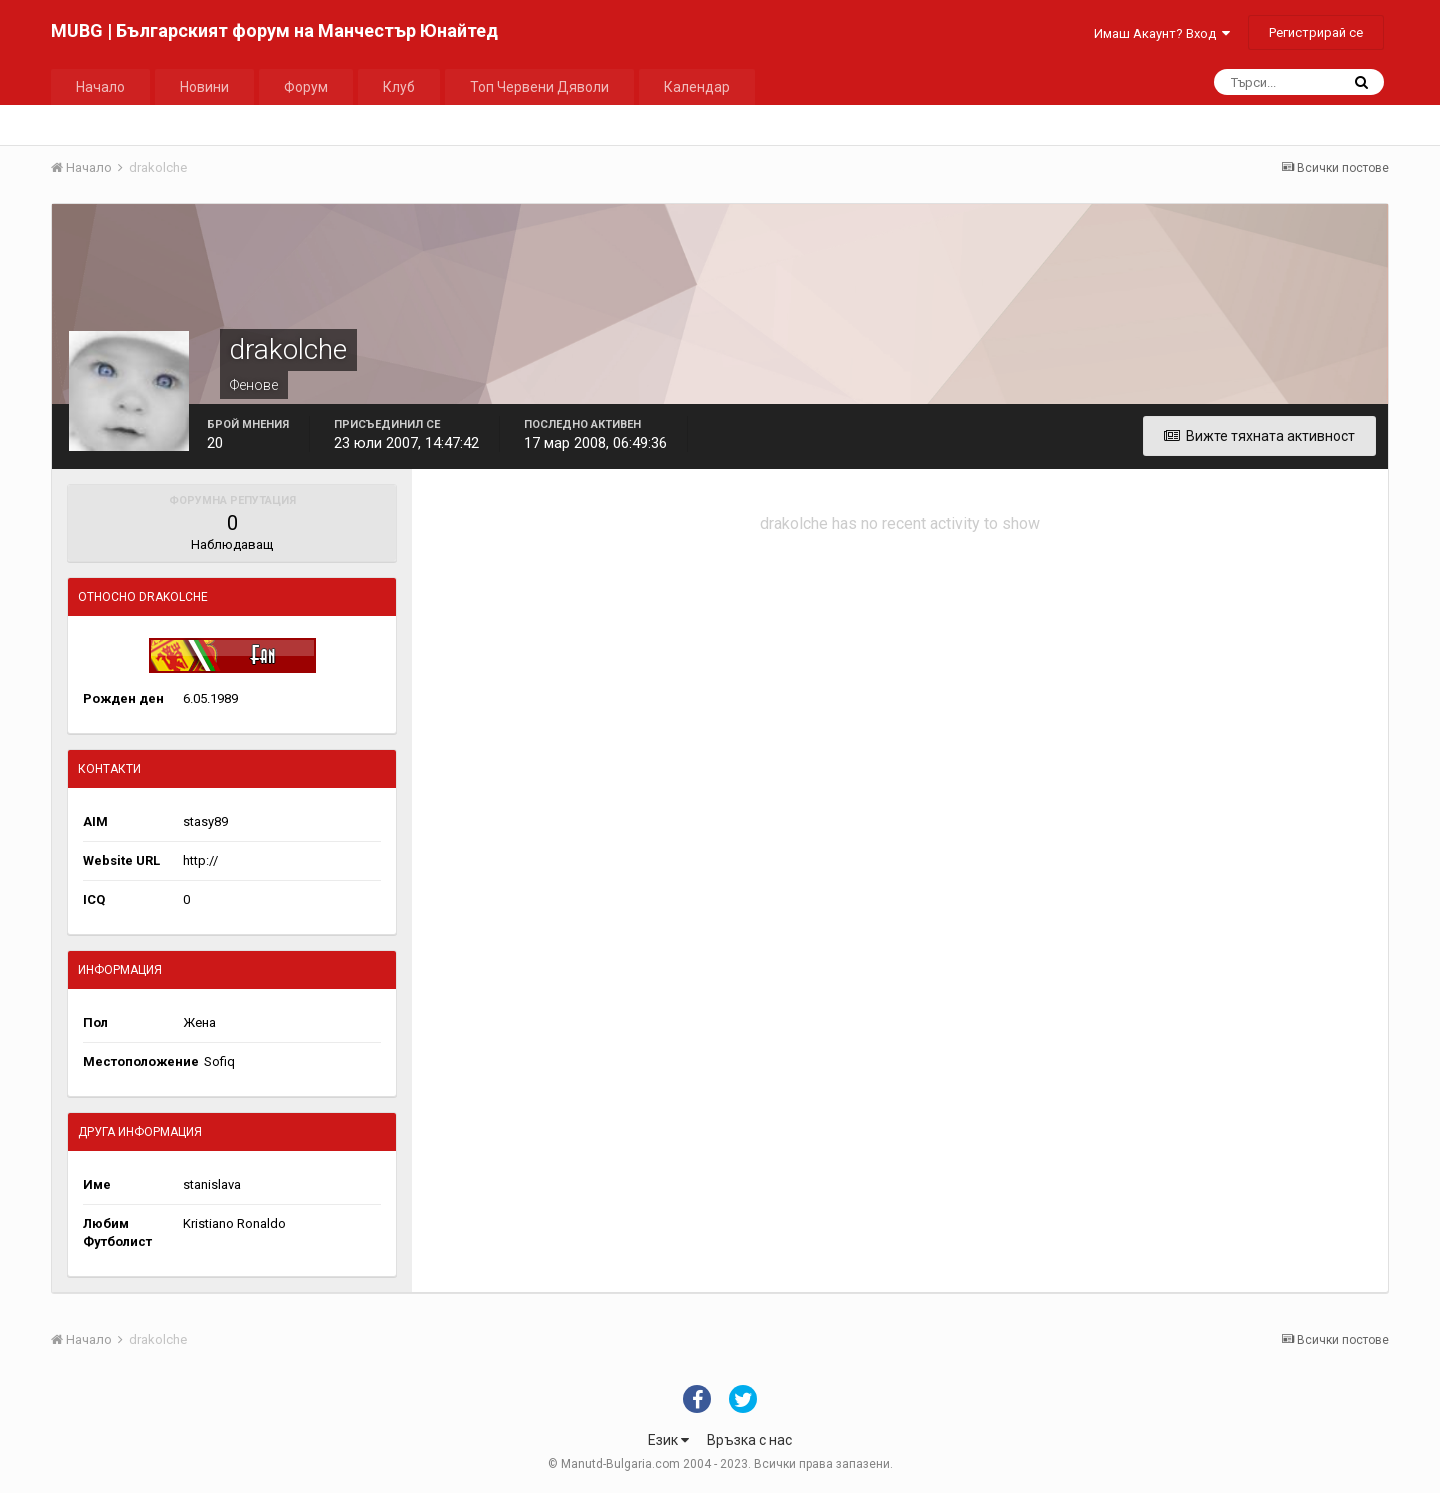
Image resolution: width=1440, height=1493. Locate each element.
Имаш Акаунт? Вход (1162, 33)
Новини (204, 87)
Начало (100, 87)
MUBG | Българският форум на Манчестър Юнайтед (274, 30)
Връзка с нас (749, 1440)
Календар (697, 87)
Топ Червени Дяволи (539, 87)
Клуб (399, 87)
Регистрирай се (1316, 32)
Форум (306, 87)
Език (668, 1440)
